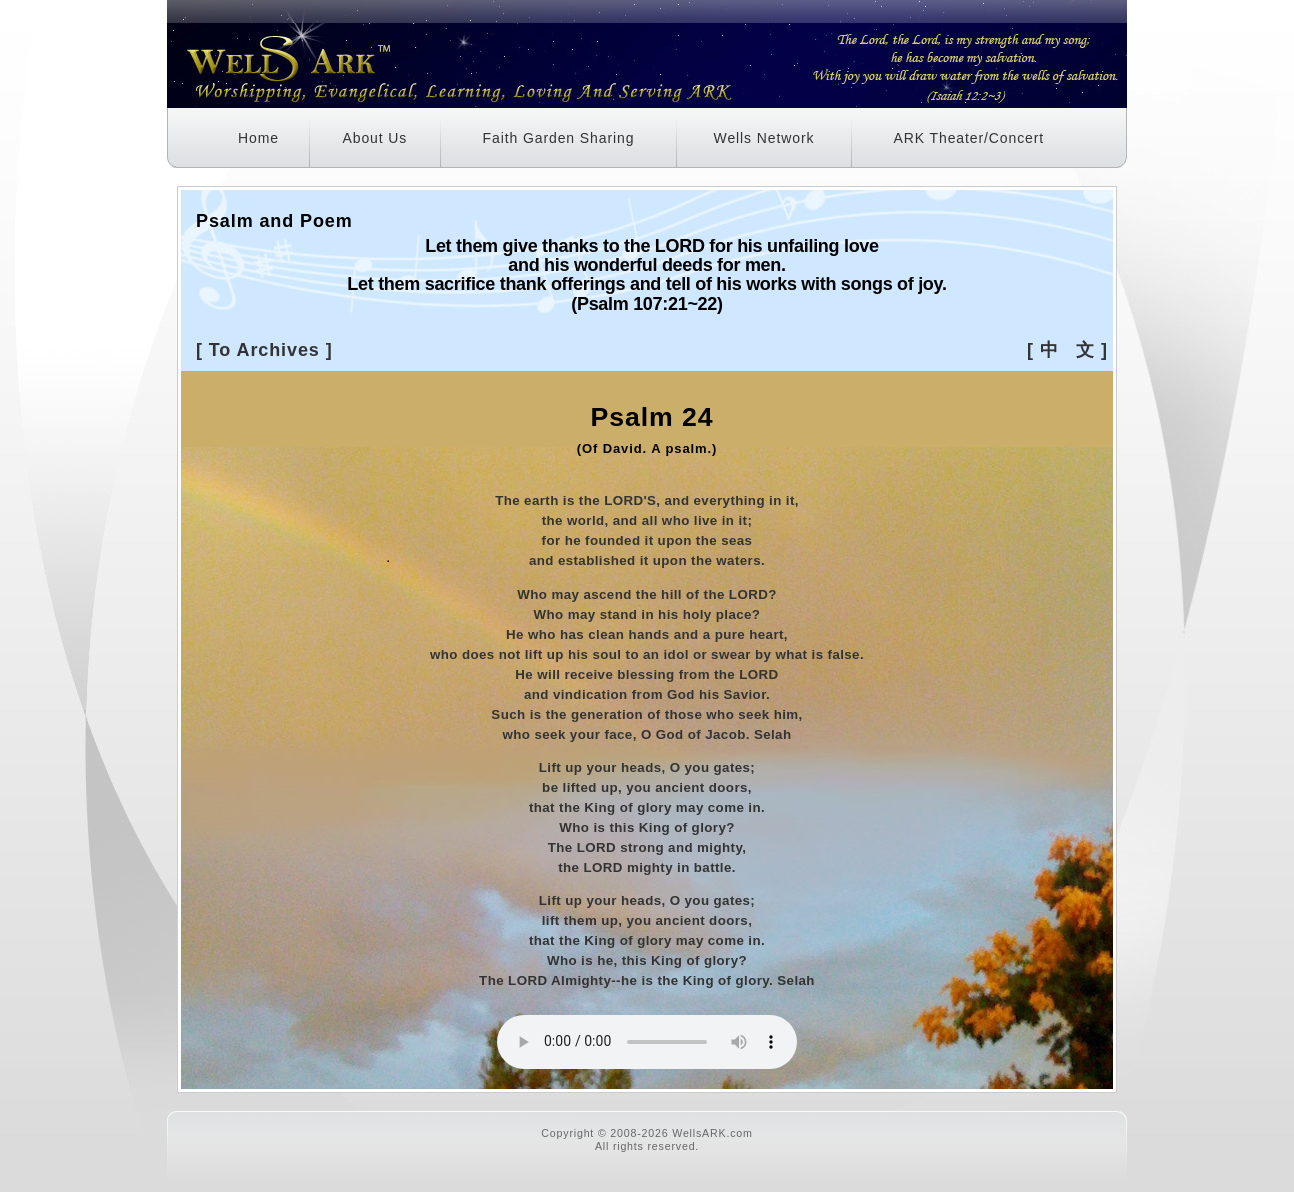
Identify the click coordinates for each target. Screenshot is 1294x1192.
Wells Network (764, 138)
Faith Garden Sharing (559, 138)
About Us (374, 138)
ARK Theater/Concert (968, 138)
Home (258, 138)
